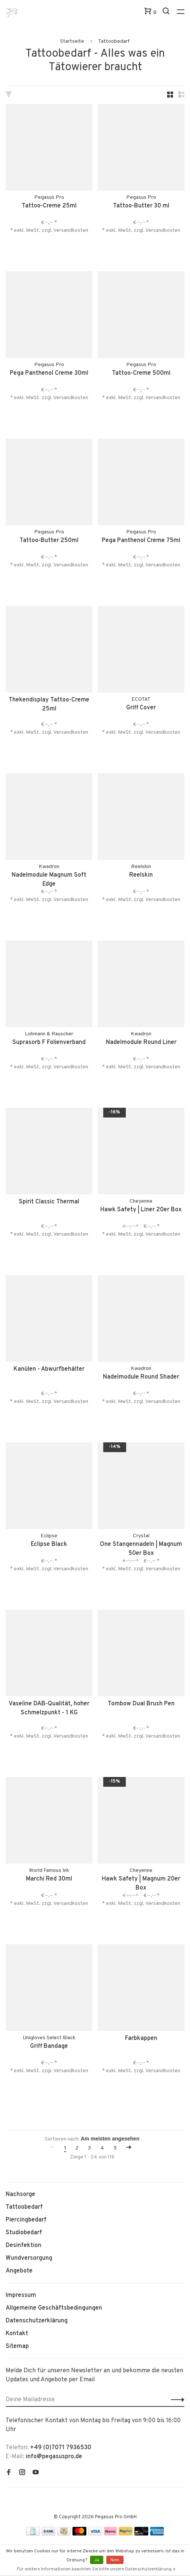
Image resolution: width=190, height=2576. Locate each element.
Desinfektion (23, 2245)
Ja (96, 2560)
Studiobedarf (24, 2233)
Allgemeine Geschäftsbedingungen (54, 2308)
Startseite (72, 41)
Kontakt (17, 2333)
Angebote (19, 2271)
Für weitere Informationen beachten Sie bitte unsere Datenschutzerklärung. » (96, 2569)
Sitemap (17, 2346)
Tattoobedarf (114, 41)
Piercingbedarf (26, 2220)
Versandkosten (70, 230)
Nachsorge (20, 2194)
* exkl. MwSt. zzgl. (31, 230)
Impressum (21, 2295)
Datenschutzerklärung (37, 2321)
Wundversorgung (29, 2258)
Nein (114, 2560)
